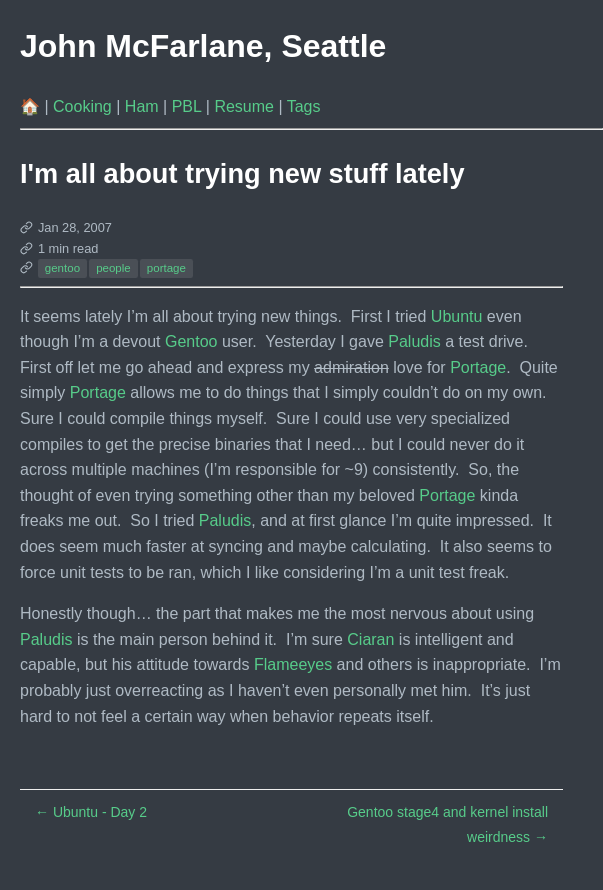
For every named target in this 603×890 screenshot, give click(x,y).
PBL (189, 106)
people (113, 268)
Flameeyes (293, 664)
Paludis (414, 341)
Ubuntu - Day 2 (91, 812)
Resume (246, 106)
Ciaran (370, 639)
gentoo (62, 268)
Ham (144, 106)
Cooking (84, 106)
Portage (478, 367)
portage (166, 268)
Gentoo (191, 341)
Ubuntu (457, 316)
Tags (304, 106)
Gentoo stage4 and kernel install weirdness (447, 824)
